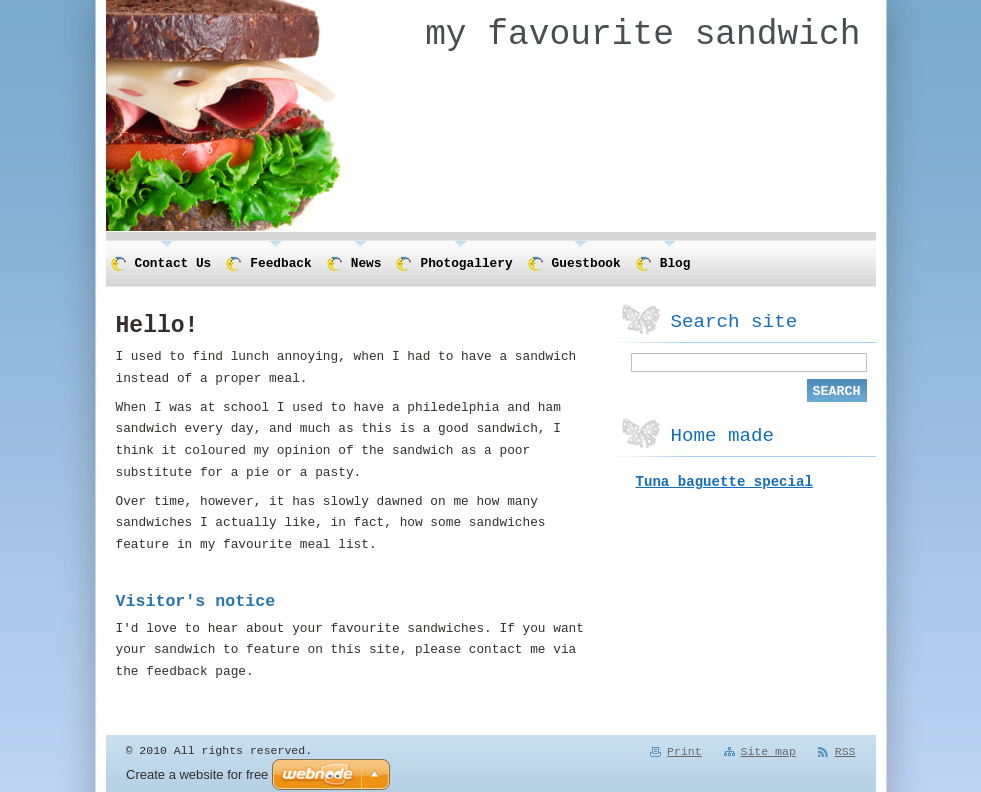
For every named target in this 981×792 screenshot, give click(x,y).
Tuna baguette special (724, 486)
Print (684, 752)
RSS (845, 752)
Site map (768, 752)
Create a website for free (197, 773)
